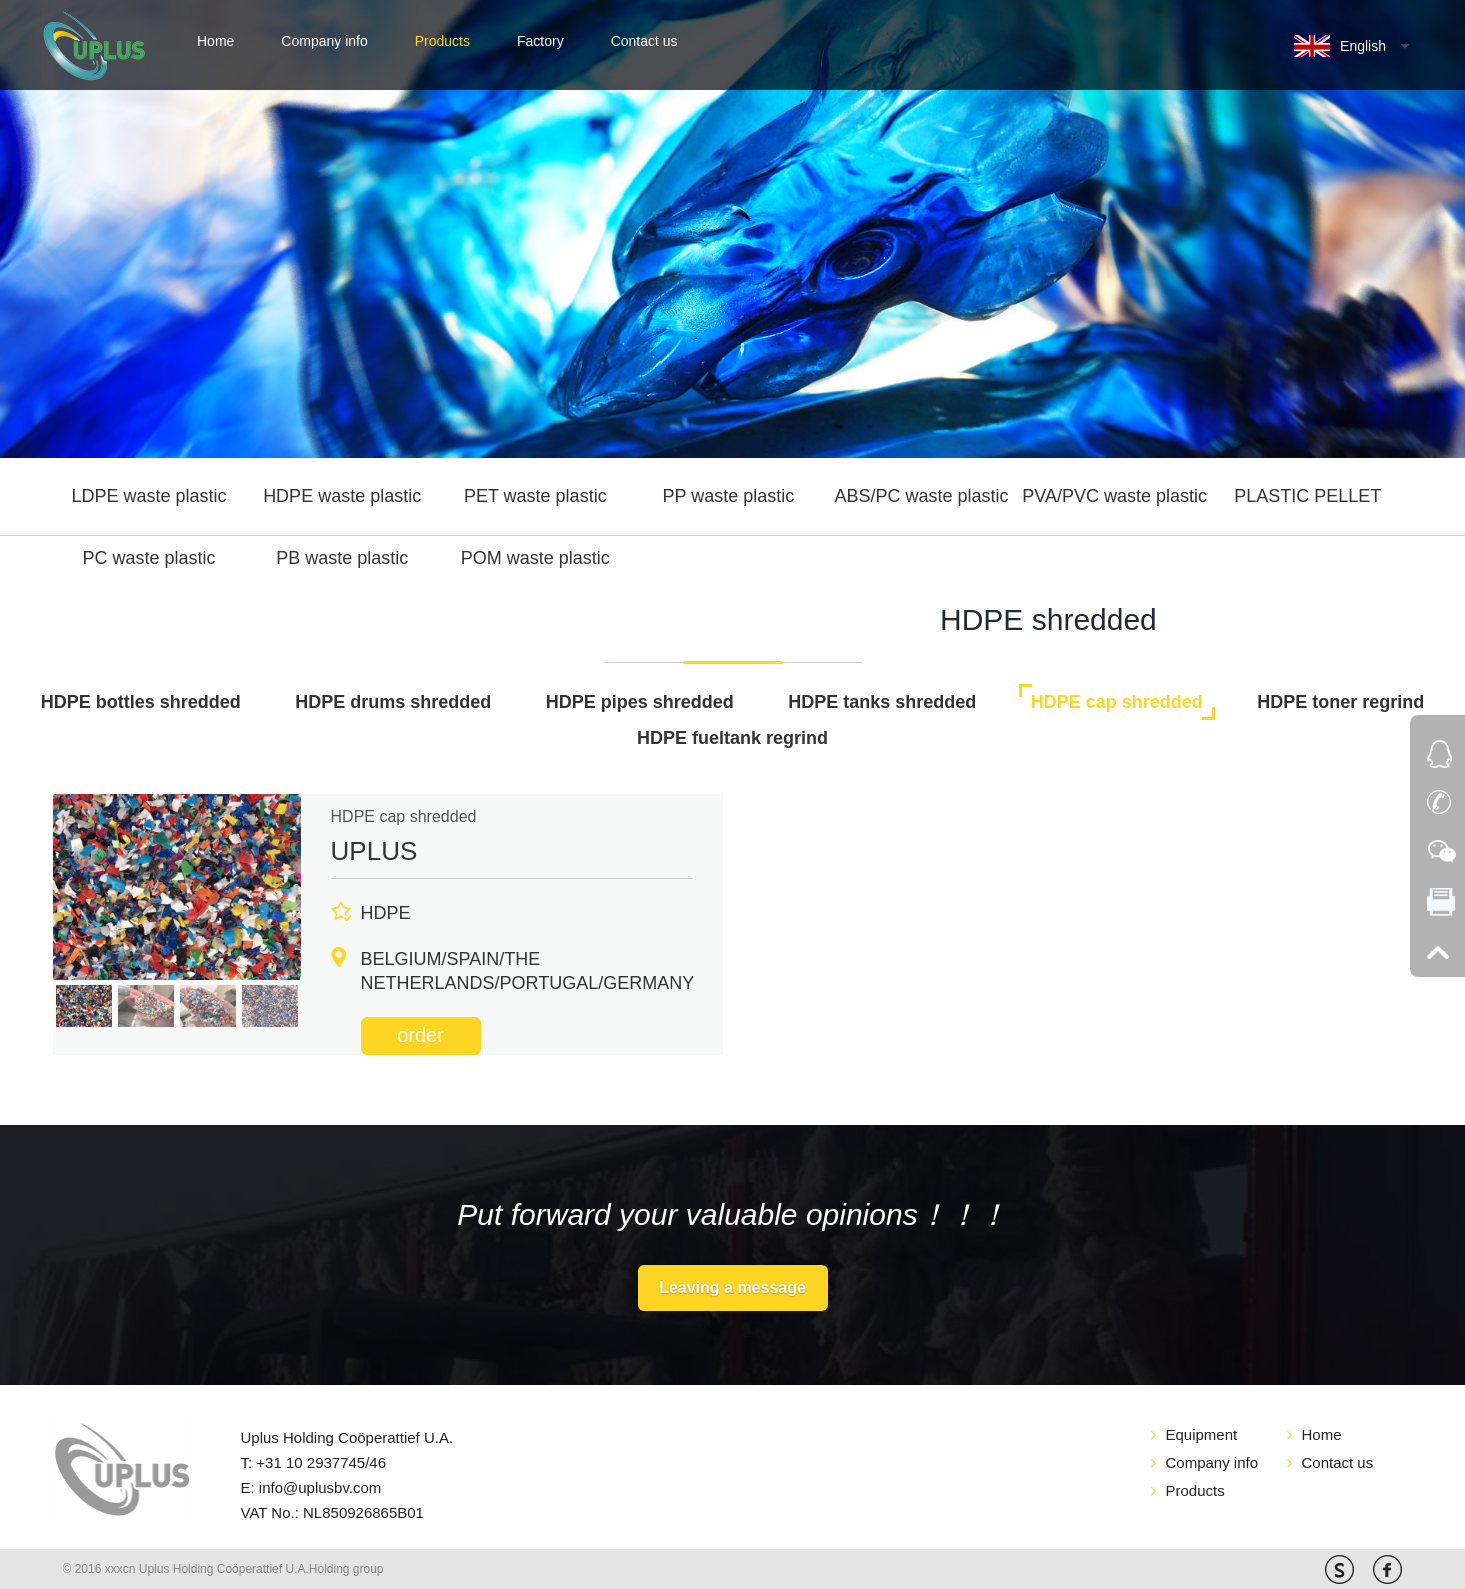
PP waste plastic (729, 496)
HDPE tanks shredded (882, 702)
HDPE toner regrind (1340, 702)
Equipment (1202, 1434)
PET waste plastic (535, 496)
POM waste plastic (535, 558)
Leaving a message (732, 1287)
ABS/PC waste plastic (921, 496)
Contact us (644, 41)
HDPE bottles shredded (141, 702)
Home (215, 41)
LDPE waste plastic (149, 496)
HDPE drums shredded (393, 702)
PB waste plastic (342, 558)
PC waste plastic (149, 558)
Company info (324, 41)
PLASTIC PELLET (1307, 496)
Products (442, 41)
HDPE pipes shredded (640, 702)
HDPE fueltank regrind (732, 738)
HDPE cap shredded (1117, 702)
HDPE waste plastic (342, 496)
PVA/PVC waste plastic (1114, 496)
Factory (540, 41)
